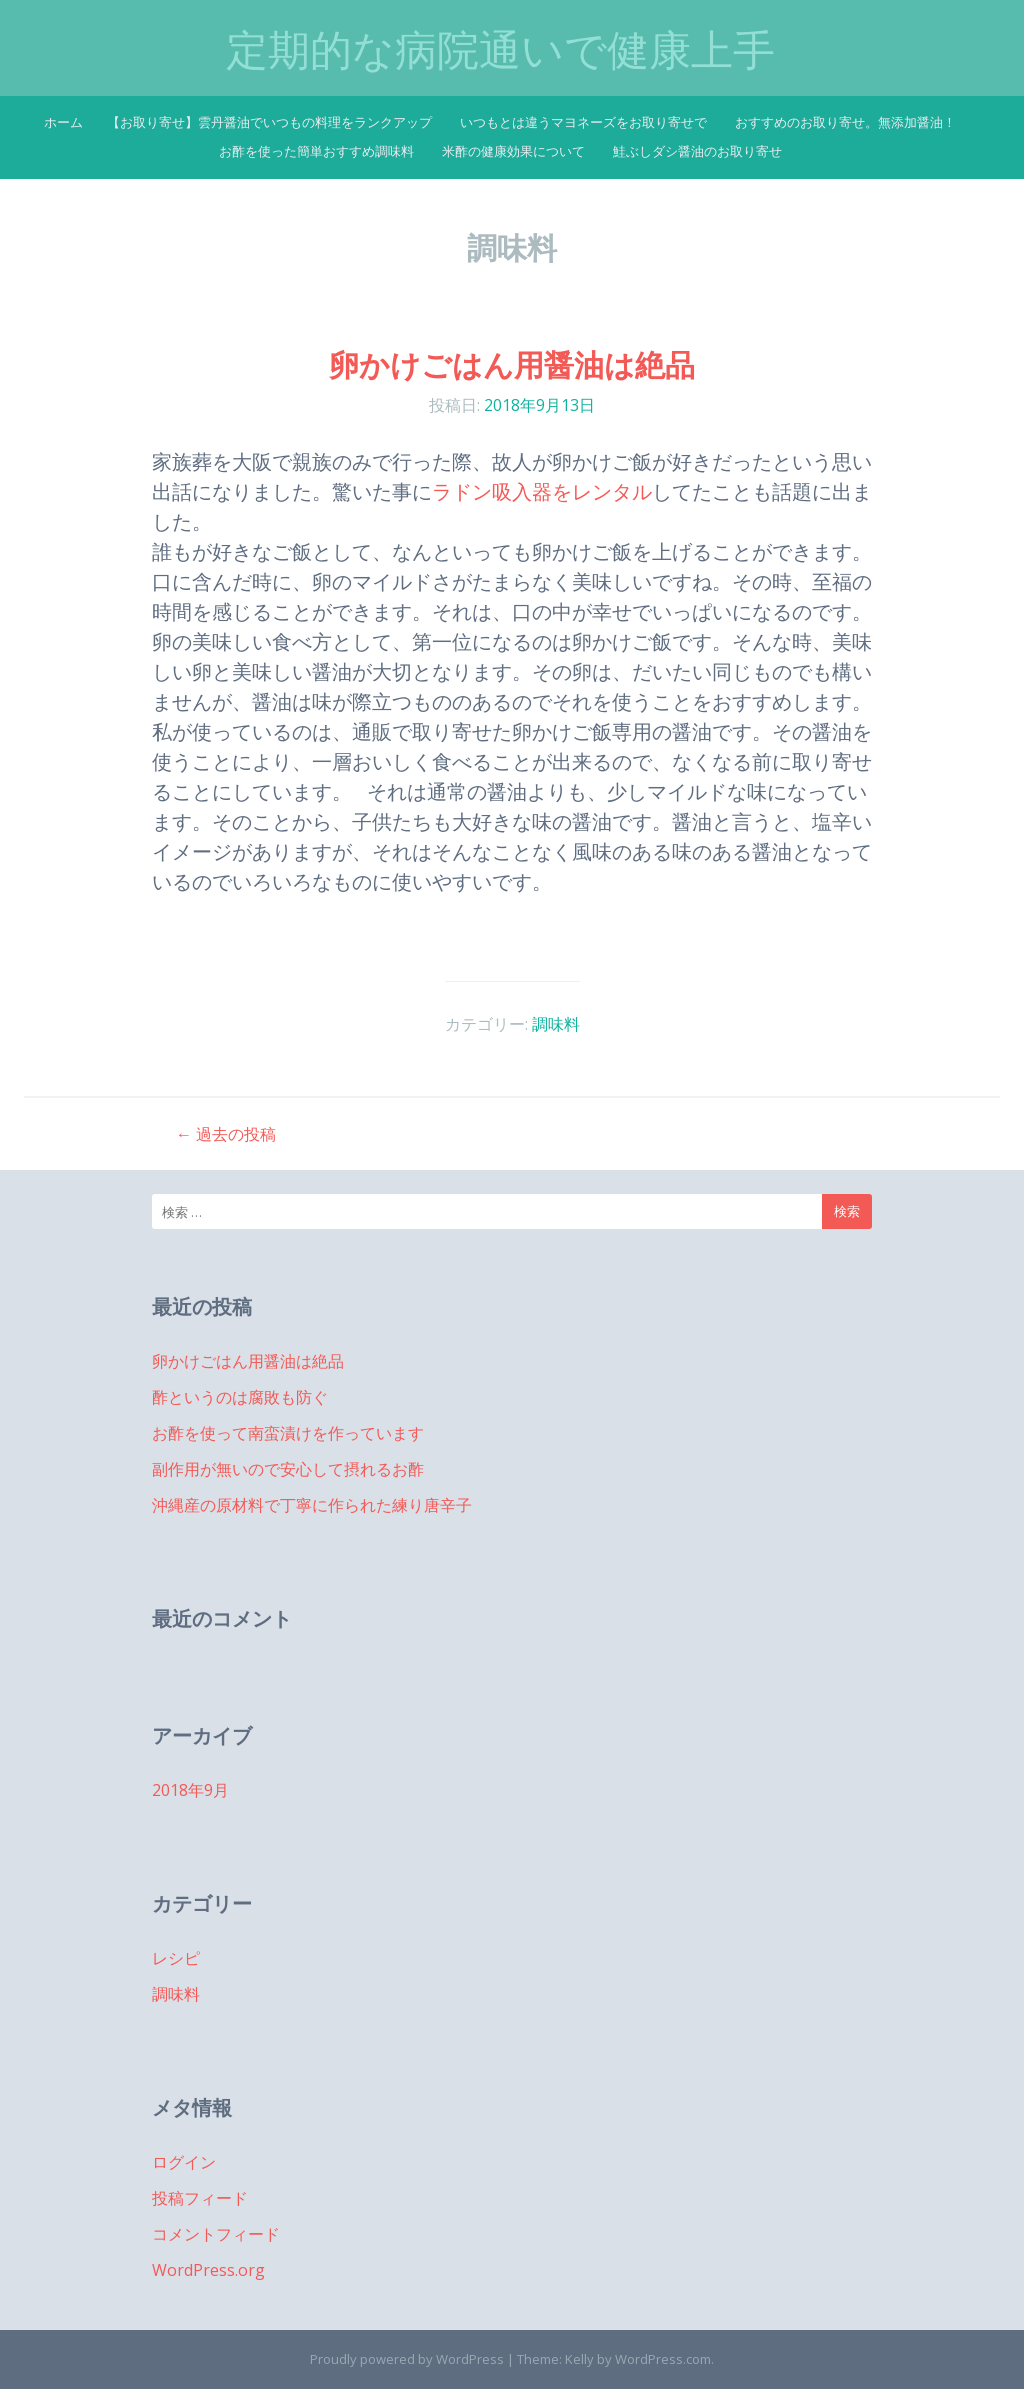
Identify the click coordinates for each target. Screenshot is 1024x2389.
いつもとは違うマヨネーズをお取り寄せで (583, 122)
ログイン (184, 2162)
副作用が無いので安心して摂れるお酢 (288, 1469)
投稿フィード (200, 2198)
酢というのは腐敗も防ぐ (240, 1397)
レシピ (176, 1958)
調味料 (556, 1024)
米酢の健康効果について (513, 151)
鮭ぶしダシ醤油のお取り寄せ (697, 151)
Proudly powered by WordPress (407, 2359)
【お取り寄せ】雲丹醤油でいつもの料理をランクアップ (269, 122)
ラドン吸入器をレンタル (542, 491)
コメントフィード (216, 2234)
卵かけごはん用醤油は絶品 (512, 364)
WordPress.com (663, 2359)
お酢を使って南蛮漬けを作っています (288, 1433)
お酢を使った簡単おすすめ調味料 (316, 151)
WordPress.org (208, 2270)
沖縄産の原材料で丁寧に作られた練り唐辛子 (312, 1505)
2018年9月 (190, 1790)
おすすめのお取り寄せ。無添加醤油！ (845, 122)
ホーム (63, 122)
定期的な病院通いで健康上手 (500, 50)
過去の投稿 (226, 1134)
